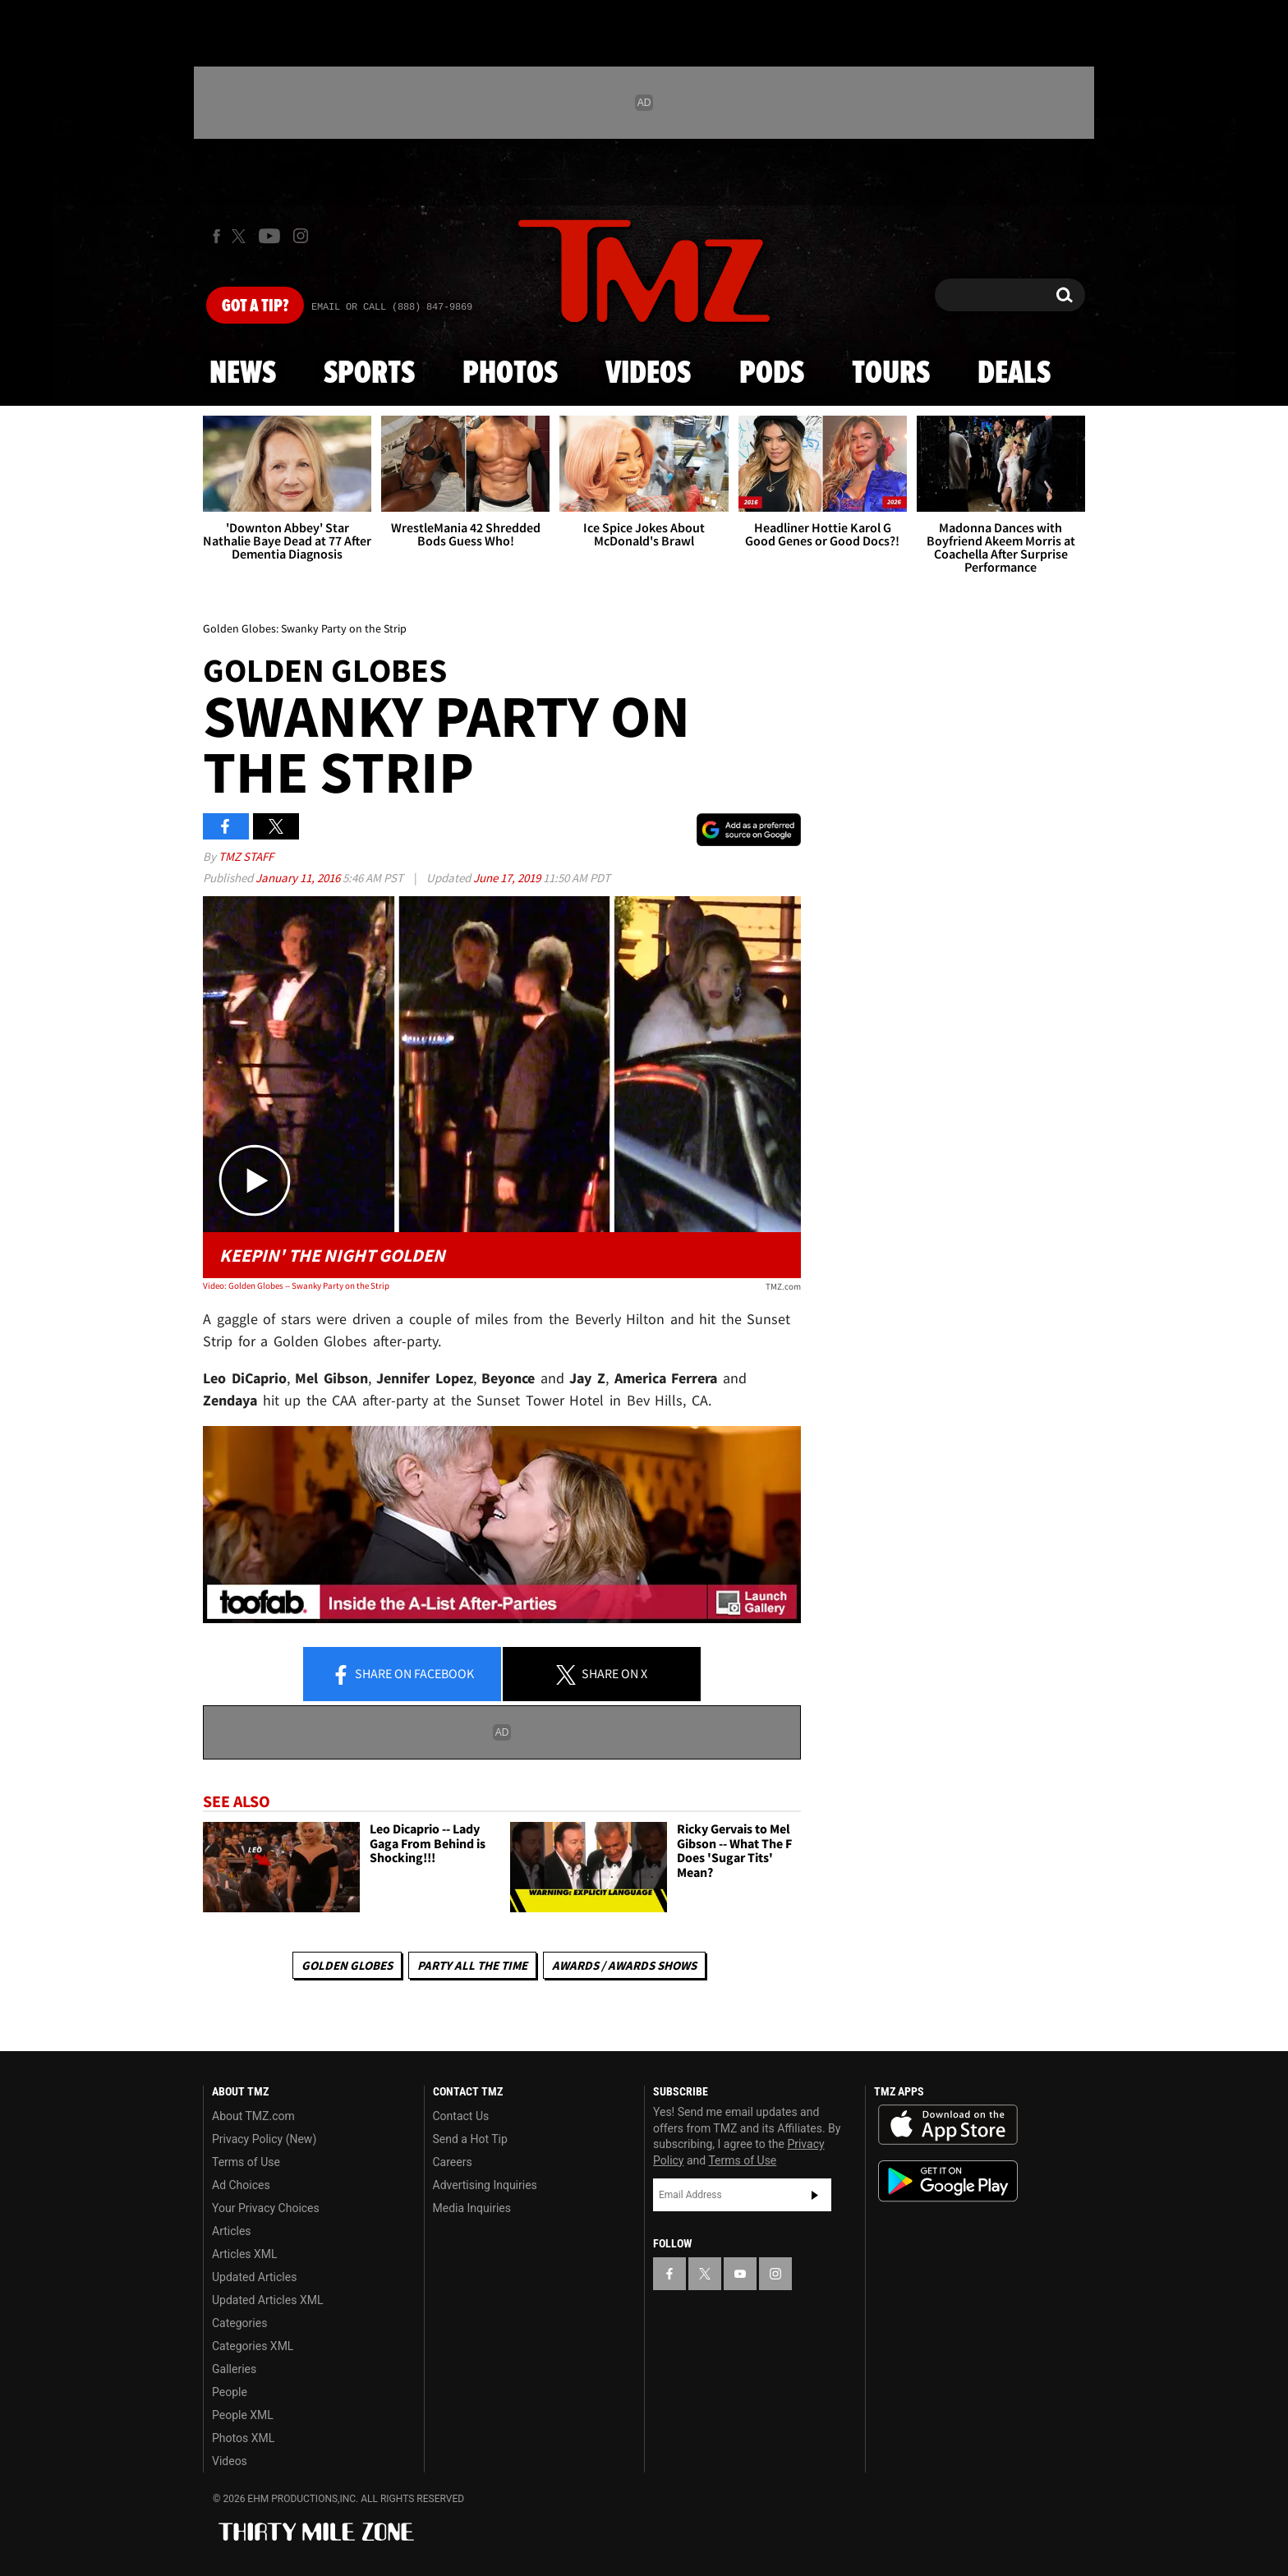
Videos (648, 373)
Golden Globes (347, 1965)
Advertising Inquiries (485, 2185)
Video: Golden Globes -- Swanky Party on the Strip (296, 1285)
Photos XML (243, 2438)
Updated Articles (254, 2277)
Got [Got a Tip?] (255, 306)
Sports (369, 373)
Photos (510, 373)
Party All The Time (472, 1965)
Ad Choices (241, 2185)
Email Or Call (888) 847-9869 (391, 307)
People (229, 2392)
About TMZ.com (253, 2116)
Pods (771, 373)
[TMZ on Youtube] (269, 235)
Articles (231, 2231)
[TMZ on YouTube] (740, 2273)
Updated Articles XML (267, 2300)
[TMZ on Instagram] (301, 235)
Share (402, 1675)
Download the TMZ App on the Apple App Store (948, 2125)
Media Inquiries (472, 2208)
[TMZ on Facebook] (216, 236)
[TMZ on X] (241, 236)
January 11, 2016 (299, 878)
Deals (1014, 373)
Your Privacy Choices (266, 2208)
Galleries (234, 2369)
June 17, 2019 (508, 878)
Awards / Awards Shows (624, 1965)
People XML (243, 2415)
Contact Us (461, 2116)
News (242, 373)
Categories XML (252, 2346)
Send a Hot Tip (470, 2139)
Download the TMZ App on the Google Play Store (948, 2181)
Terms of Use (246, 2162)
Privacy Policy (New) (264, 2139)
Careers (452, 2162)
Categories (239, 2323)
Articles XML (245, 2254)
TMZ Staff (246, 856)
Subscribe (814, 2194)
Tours (891, 373)
